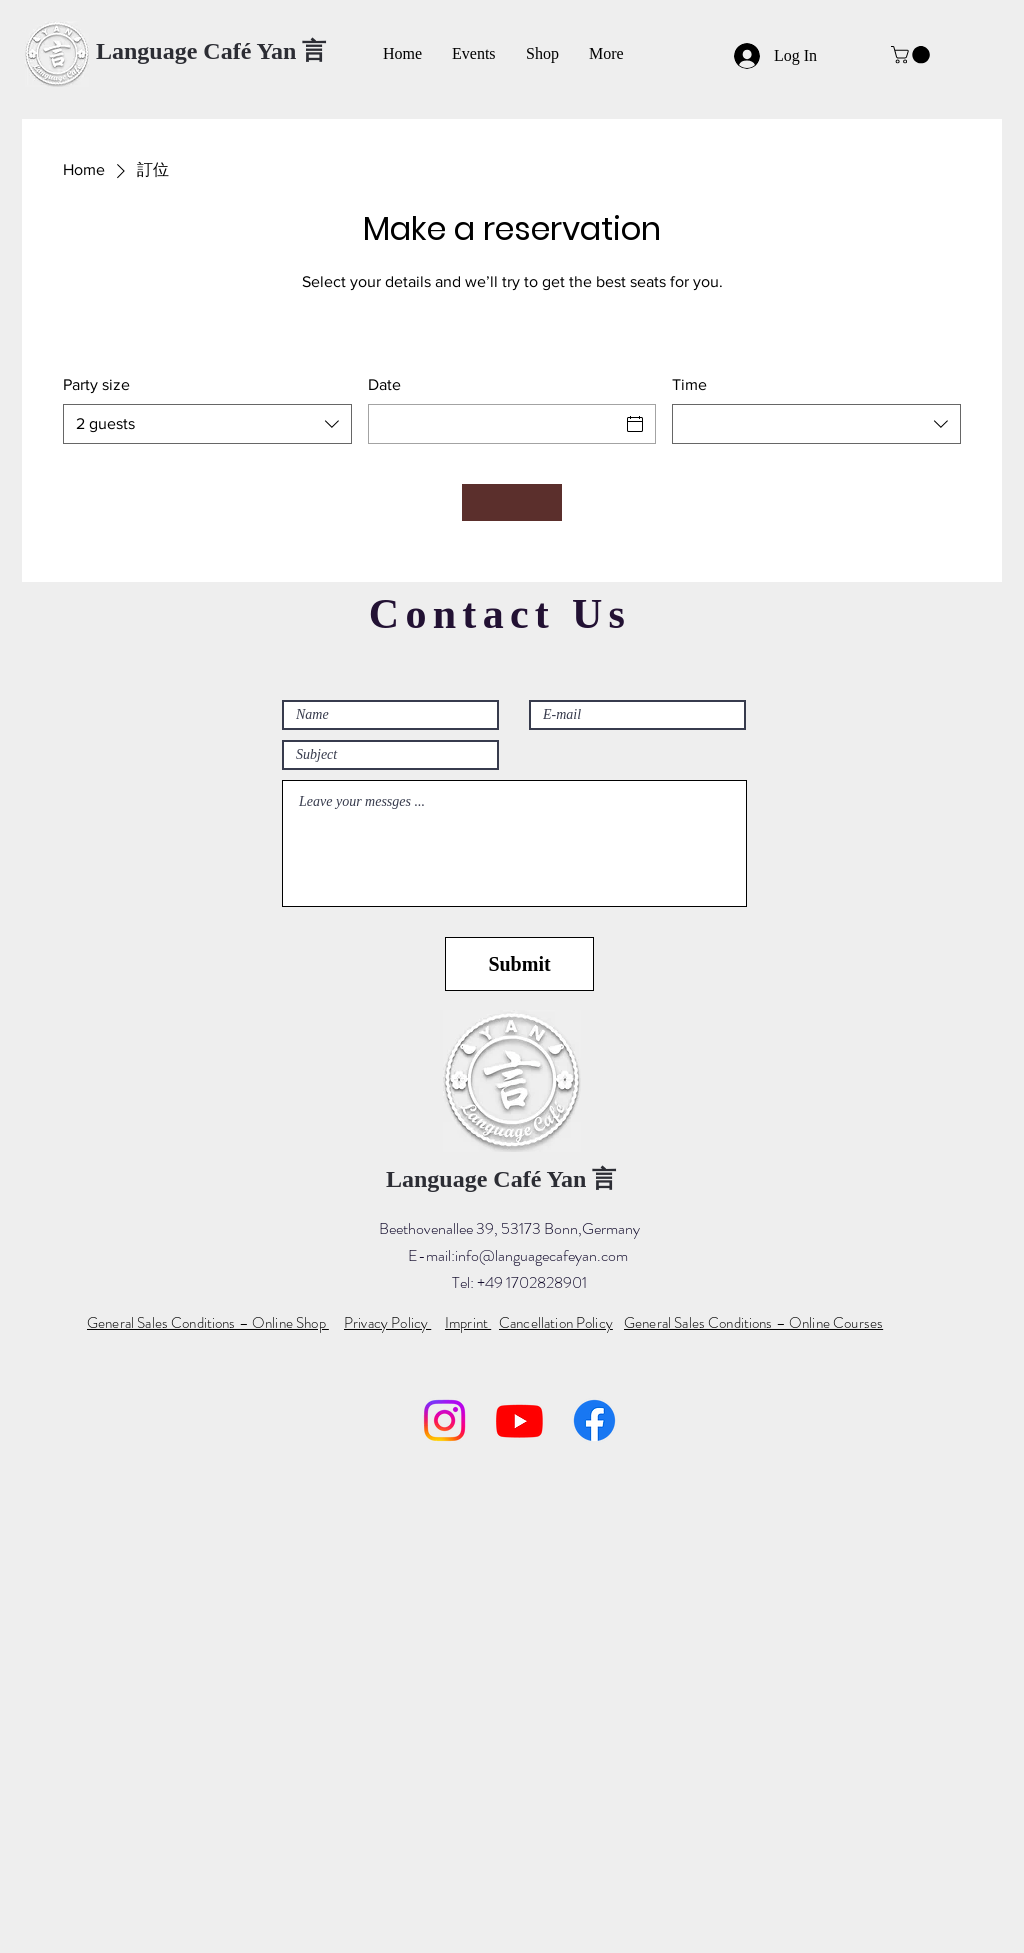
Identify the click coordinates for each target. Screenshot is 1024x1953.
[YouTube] (519, 1420)
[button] (912, 55)
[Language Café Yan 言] (211, 52)
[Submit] (519, 964)
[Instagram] (444, 1420)
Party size (96, 384)
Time (689, 384)
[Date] (494, 424)
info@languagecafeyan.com (541, 1255)
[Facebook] (594, 1420)
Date (384, 384)
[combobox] (207, 424)
